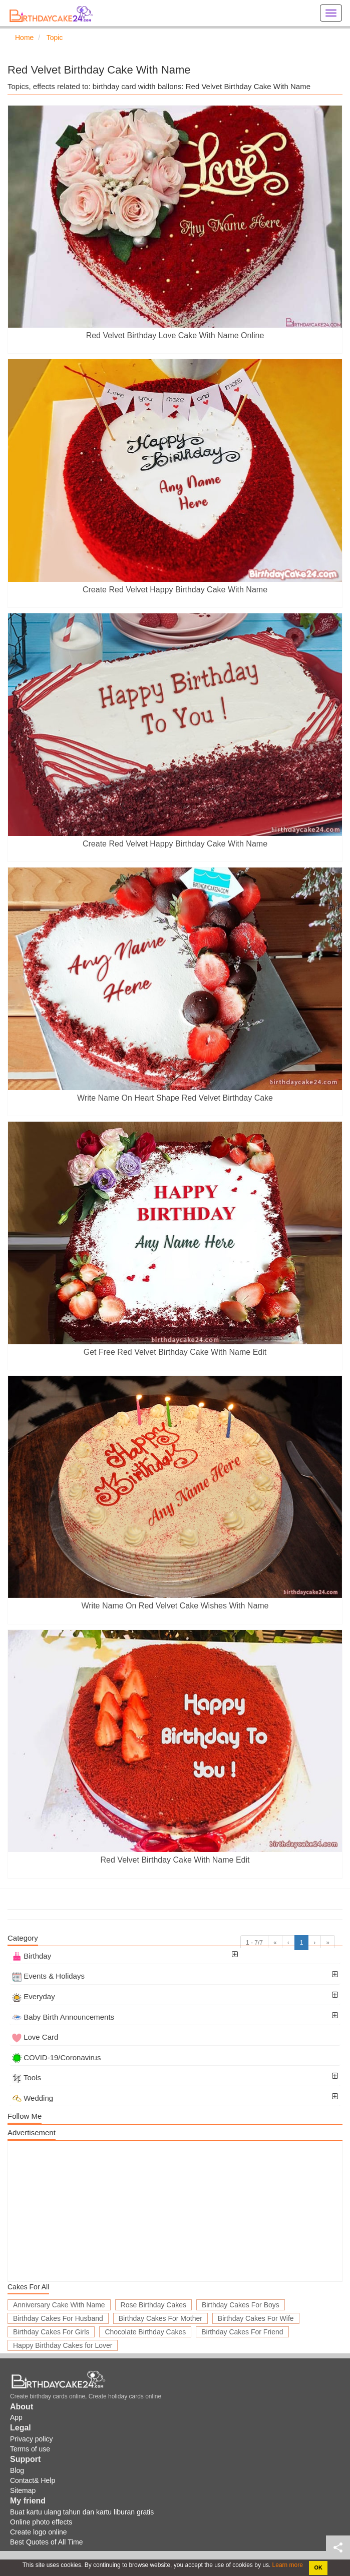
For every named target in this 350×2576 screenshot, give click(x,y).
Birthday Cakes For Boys (240, 2305)
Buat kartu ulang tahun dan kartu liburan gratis (82, 2512)
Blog (17, 2470)
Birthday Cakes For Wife (256, 2318)
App (16, 2417)
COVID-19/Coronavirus (56, 2057)
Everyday (33, 1996)
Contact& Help (32, 2480)
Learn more (286, 2564)
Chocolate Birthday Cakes (145, 2332)
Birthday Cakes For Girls (51, 2332)
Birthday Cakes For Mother (160, 2318)
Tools (26, 2077)
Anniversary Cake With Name (59, 2305)
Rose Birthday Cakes (154, 2305)
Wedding (32, 2098)
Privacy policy (31, 2439)
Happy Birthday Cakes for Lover (62, 2345)
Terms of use (30, 2449)
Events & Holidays (48, 1976)
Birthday (31, 1956)
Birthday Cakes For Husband (58, 2318)
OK (318, 2567)
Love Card (35, 2037)
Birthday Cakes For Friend (242, 2332)
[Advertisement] (175, 2211)
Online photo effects (41, 2522)
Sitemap (23, 2490)
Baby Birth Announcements (63, 2017)
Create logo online (38, 2532)
